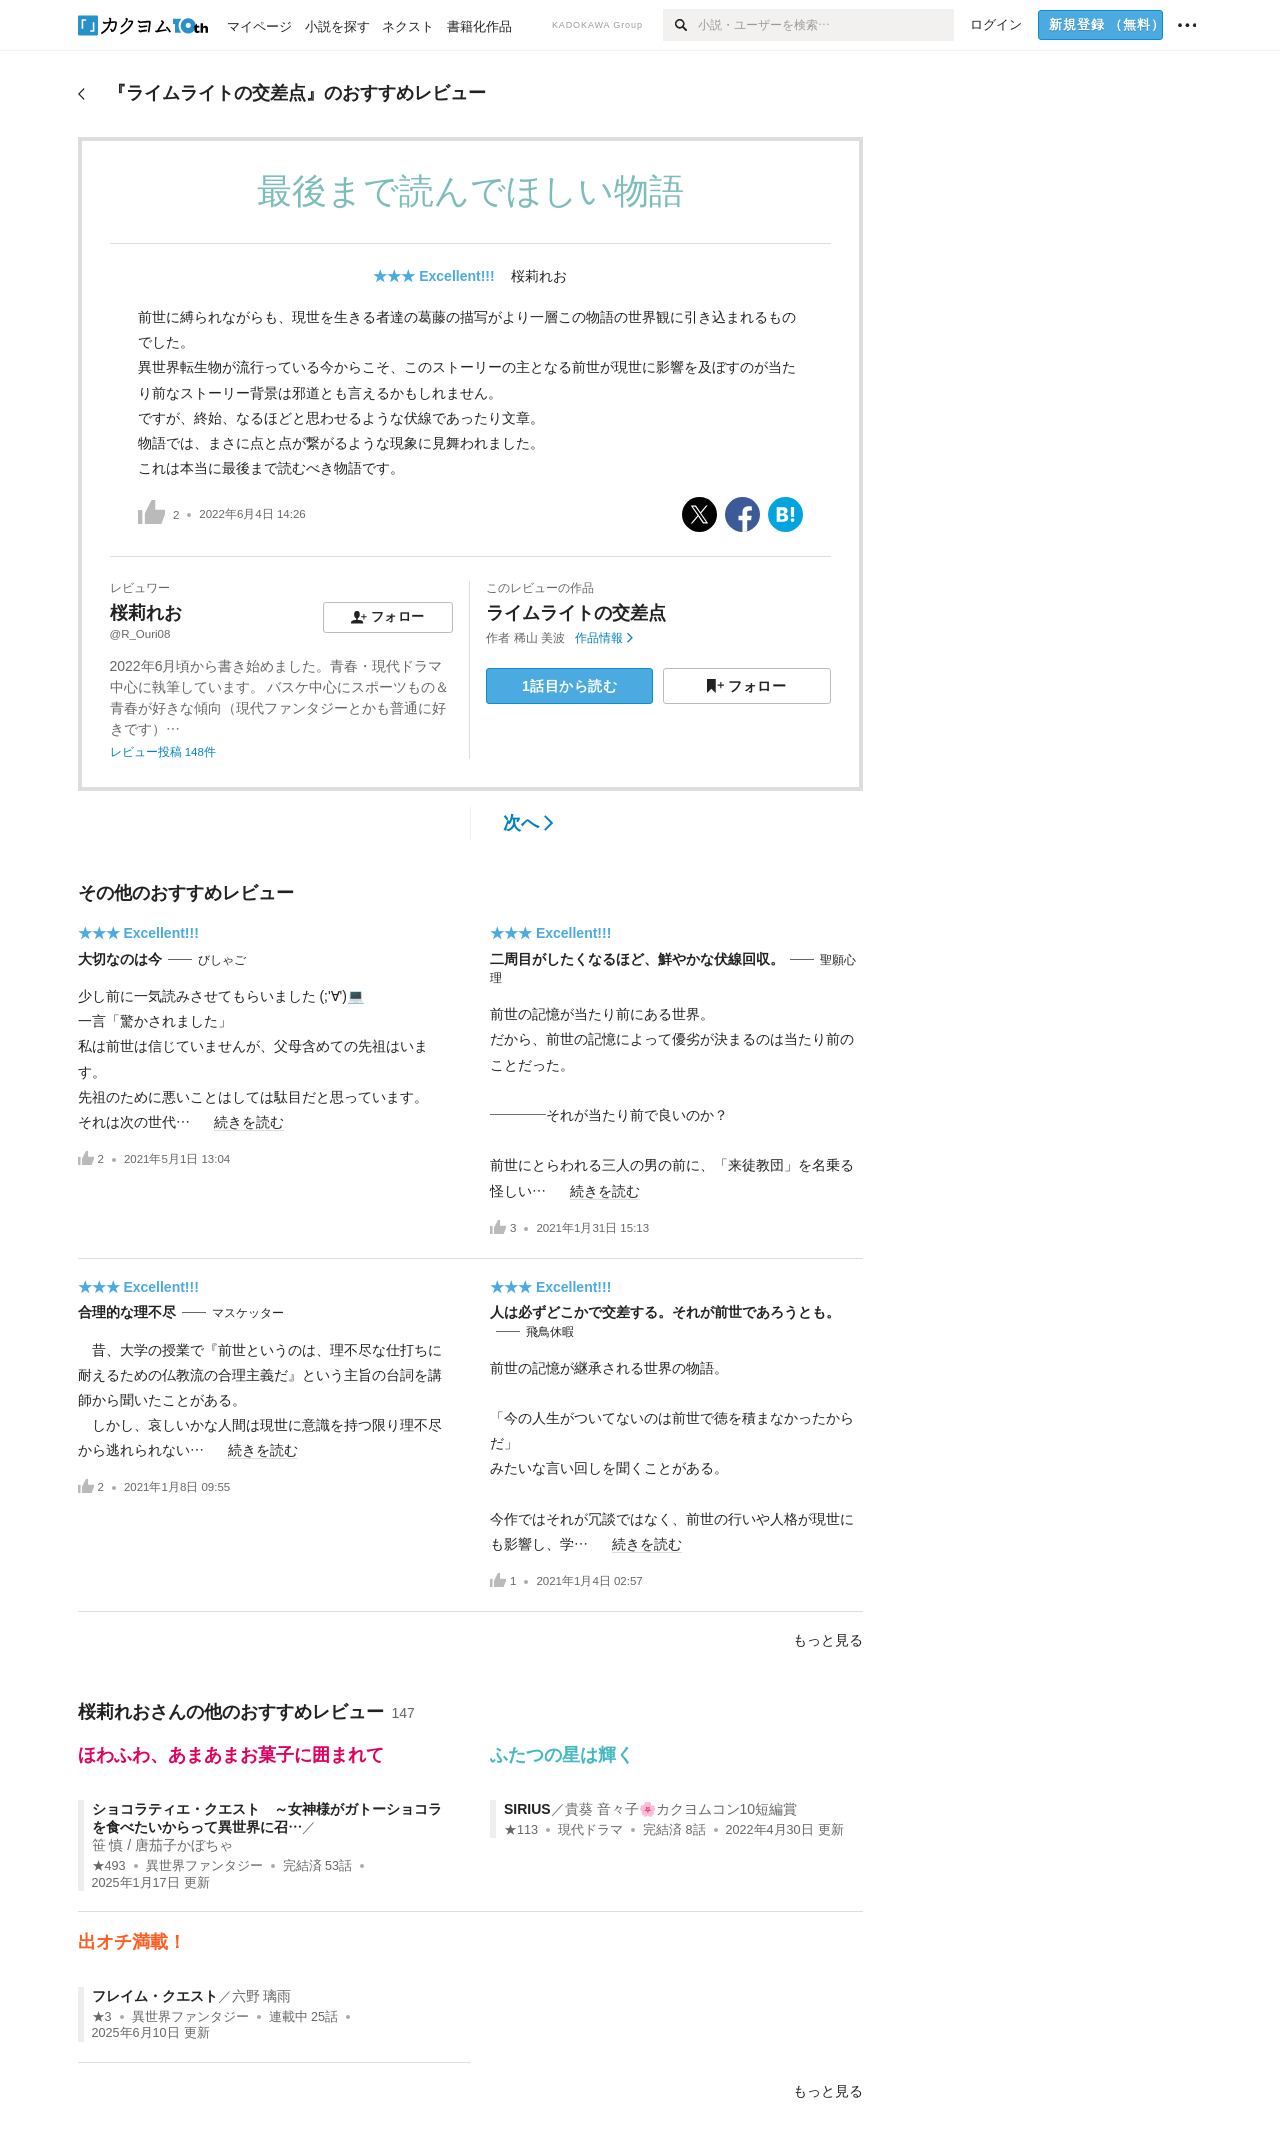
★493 (109, 1866)
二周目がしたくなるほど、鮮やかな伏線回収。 (637, 959)
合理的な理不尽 (127, 1312)
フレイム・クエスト (155, 1996)
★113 (521, 1830)
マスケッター (248, 1313)
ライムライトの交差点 (576, 613)
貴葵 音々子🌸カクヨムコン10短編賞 (681, 1809)
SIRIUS (527, 1809)
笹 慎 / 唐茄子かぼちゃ (163, 1845)
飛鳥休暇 (550, 1332)
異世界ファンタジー (204, 1866)
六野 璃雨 (262, 1996)
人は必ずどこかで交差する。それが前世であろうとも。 (665, 1312)
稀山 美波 (539, 638)
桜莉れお (539, 276)
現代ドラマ (590, 1830)
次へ (528, 823)
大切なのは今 (120, 959)
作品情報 (603, 638)
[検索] (680, 25)
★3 (102, 2017)
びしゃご (222, 960)
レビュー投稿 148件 (163, 752)
